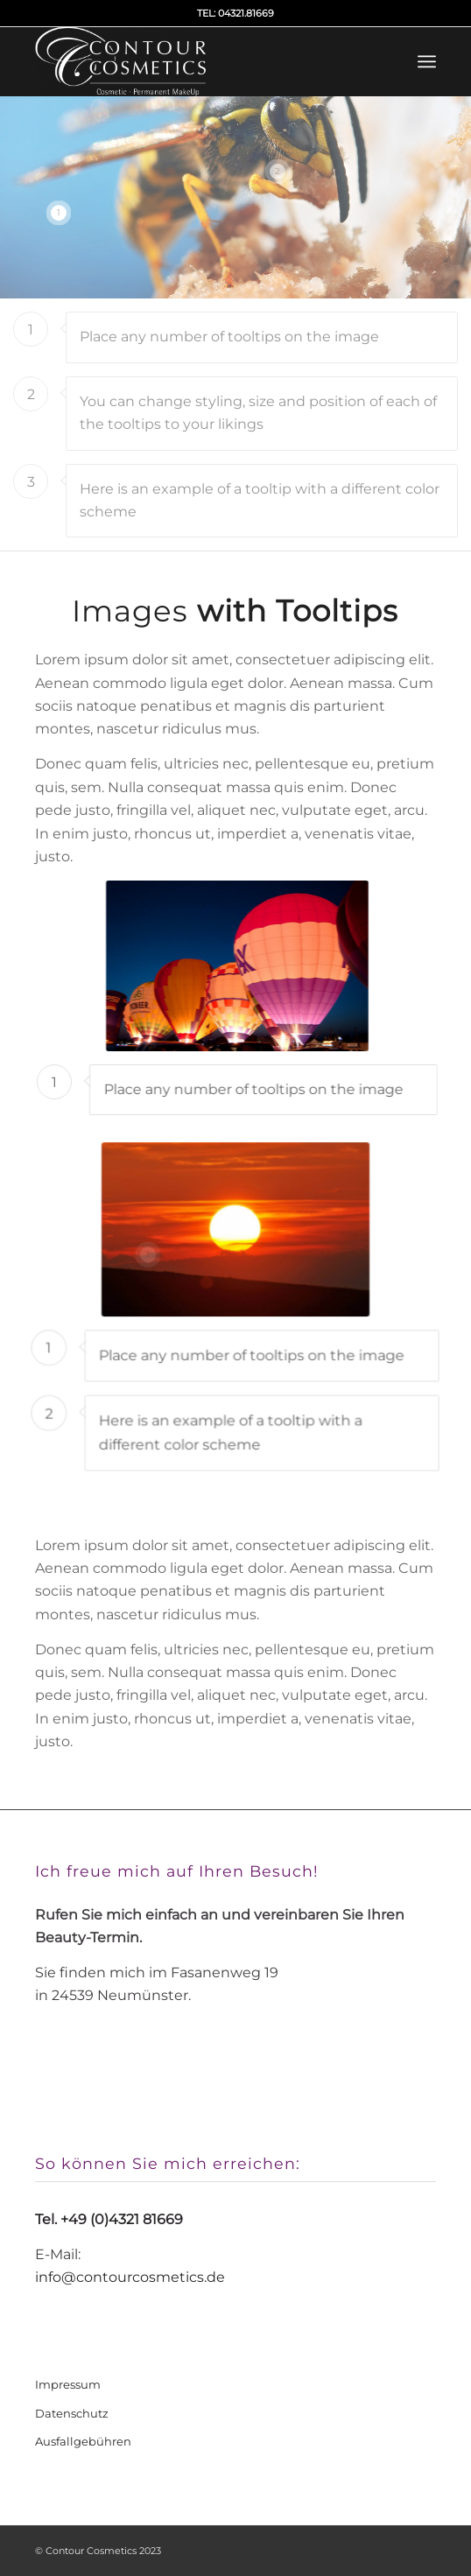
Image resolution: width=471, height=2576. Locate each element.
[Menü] (427, 61)
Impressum (68, 2384)
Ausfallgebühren (83, 2441)
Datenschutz (72, 2413)
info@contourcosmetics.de (130, 2277)
